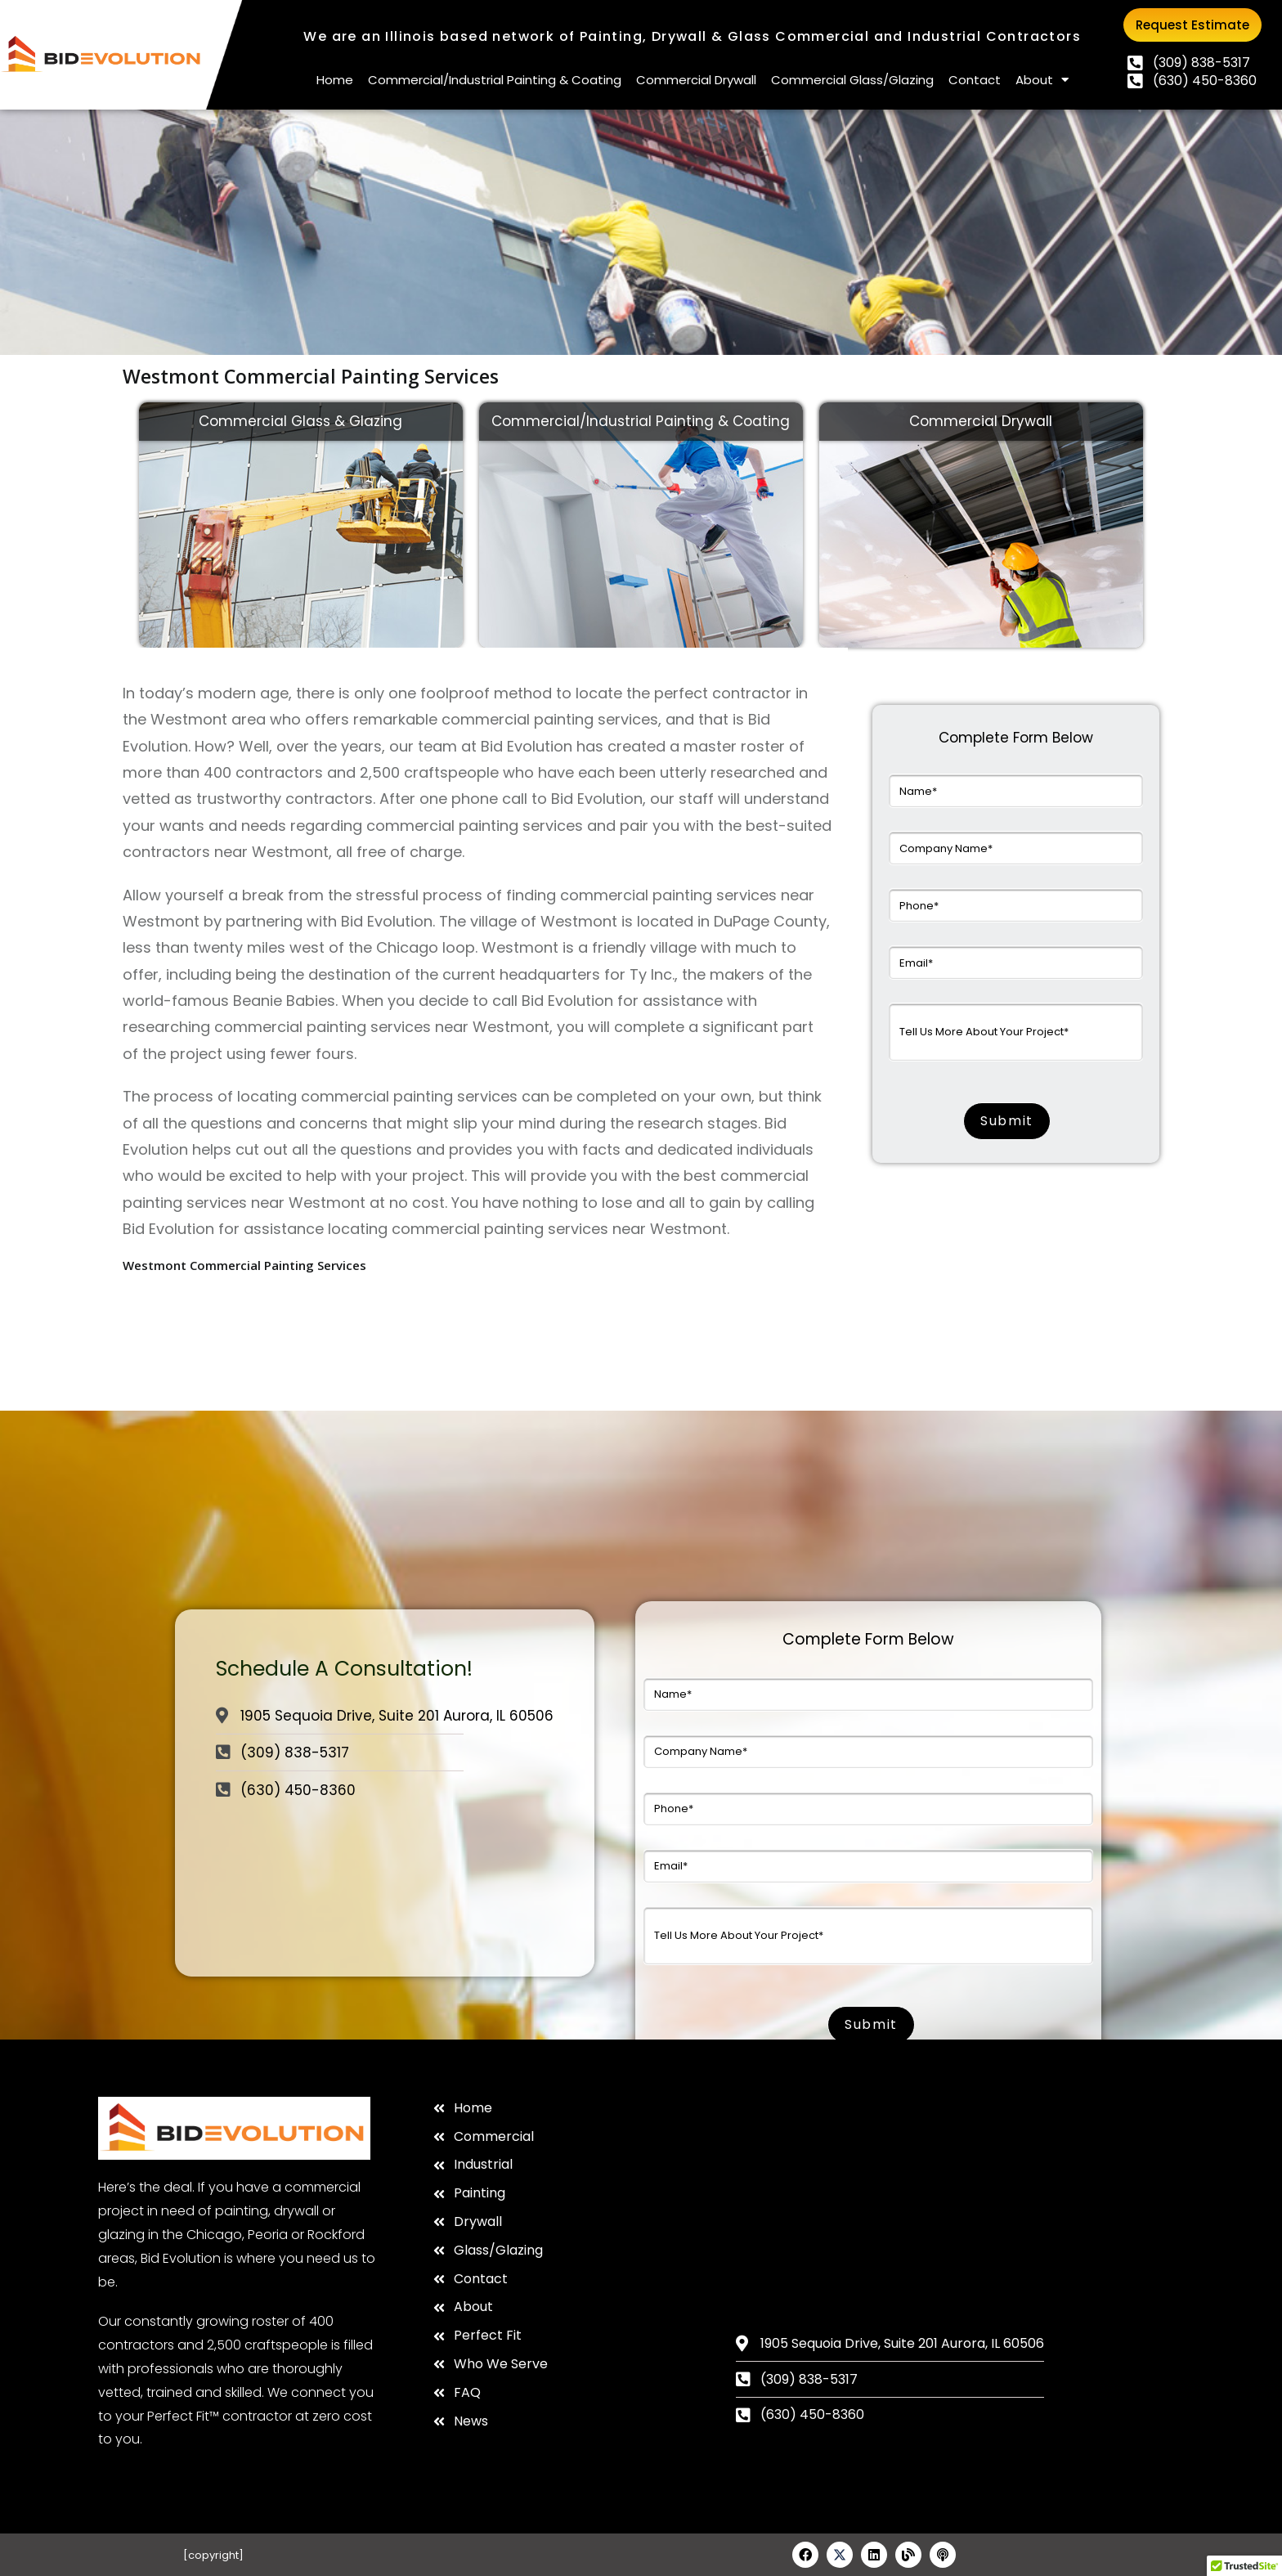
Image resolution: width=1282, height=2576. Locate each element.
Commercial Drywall (696, 79)
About (1042, 80)
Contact (974, 79)
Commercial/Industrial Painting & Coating (494, 79)
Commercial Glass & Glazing (300, 421)
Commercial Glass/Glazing (852, 79)
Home (334, 79)
